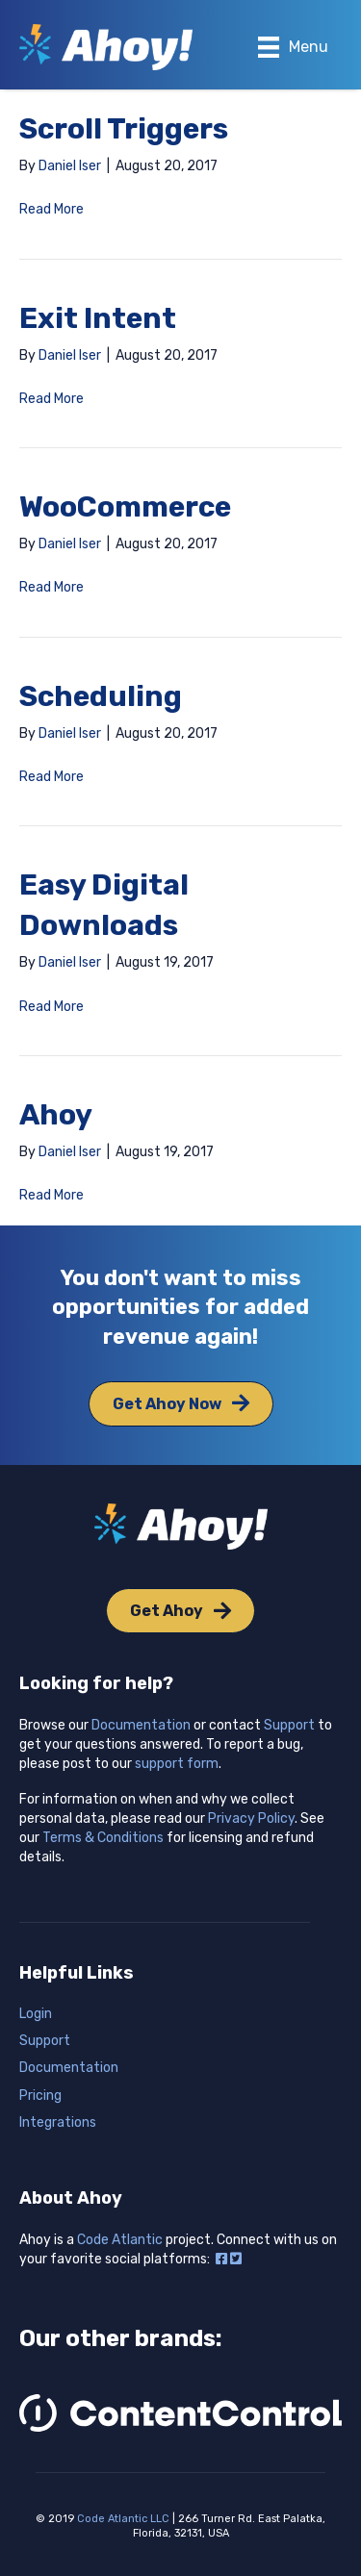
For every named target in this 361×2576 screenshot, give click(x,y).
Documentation (141, 1725)
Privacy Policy (251, 1818)
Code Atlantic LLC (123, 2519)
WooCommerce (125, 507)
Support (289, 1725)
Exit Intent (97, 318)
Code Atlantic (120, 2240)
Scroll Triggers (123, 129)
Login (35, 2014)
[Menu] (293, 47)
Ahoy (55, 1115)
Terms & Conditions (103, 1838)
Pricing (40, 2095)
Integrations (57, 2122)
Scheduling (100, 696)
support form (177, 1763)
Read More (51, 209)
